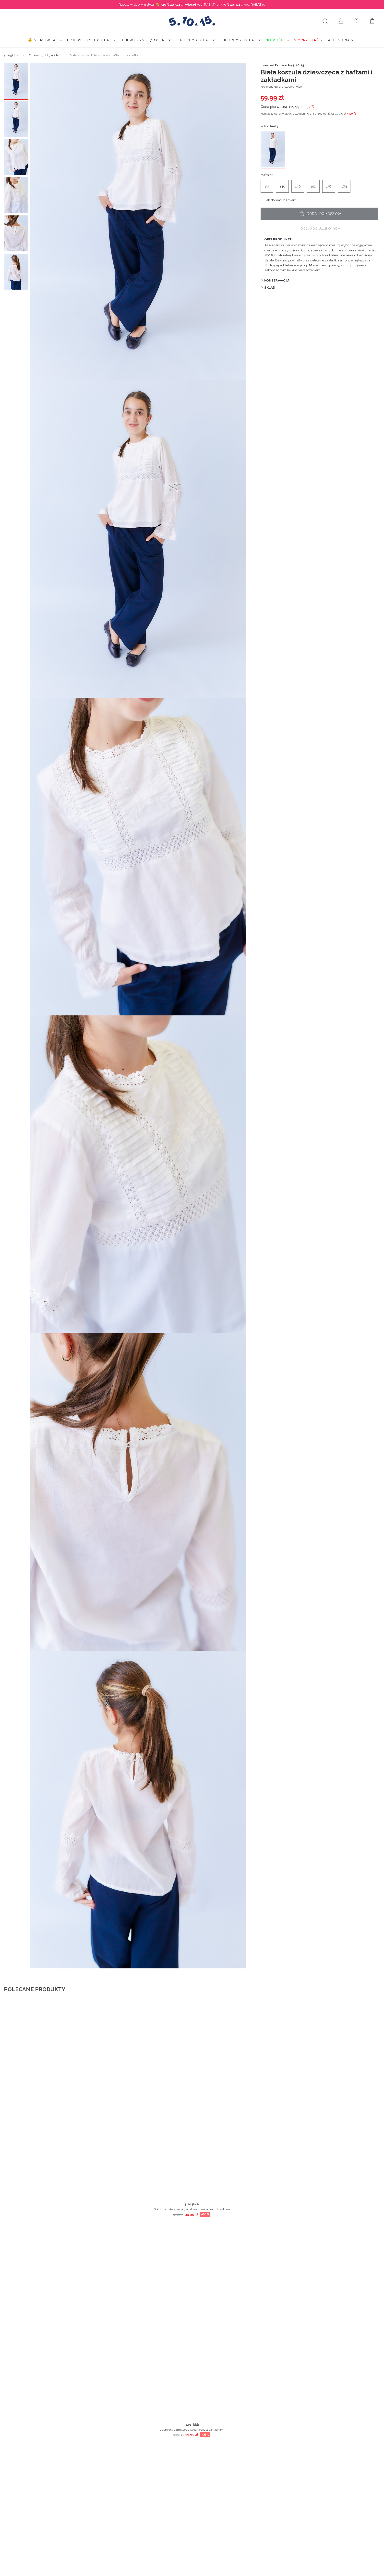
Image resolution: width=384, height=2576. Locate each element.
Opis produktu (278, 239)
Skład (269, 287)
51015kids (11, 55)
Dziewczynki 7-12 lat (44, 55)
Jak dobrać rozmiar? (280, 200)
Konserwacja (276, 280)
